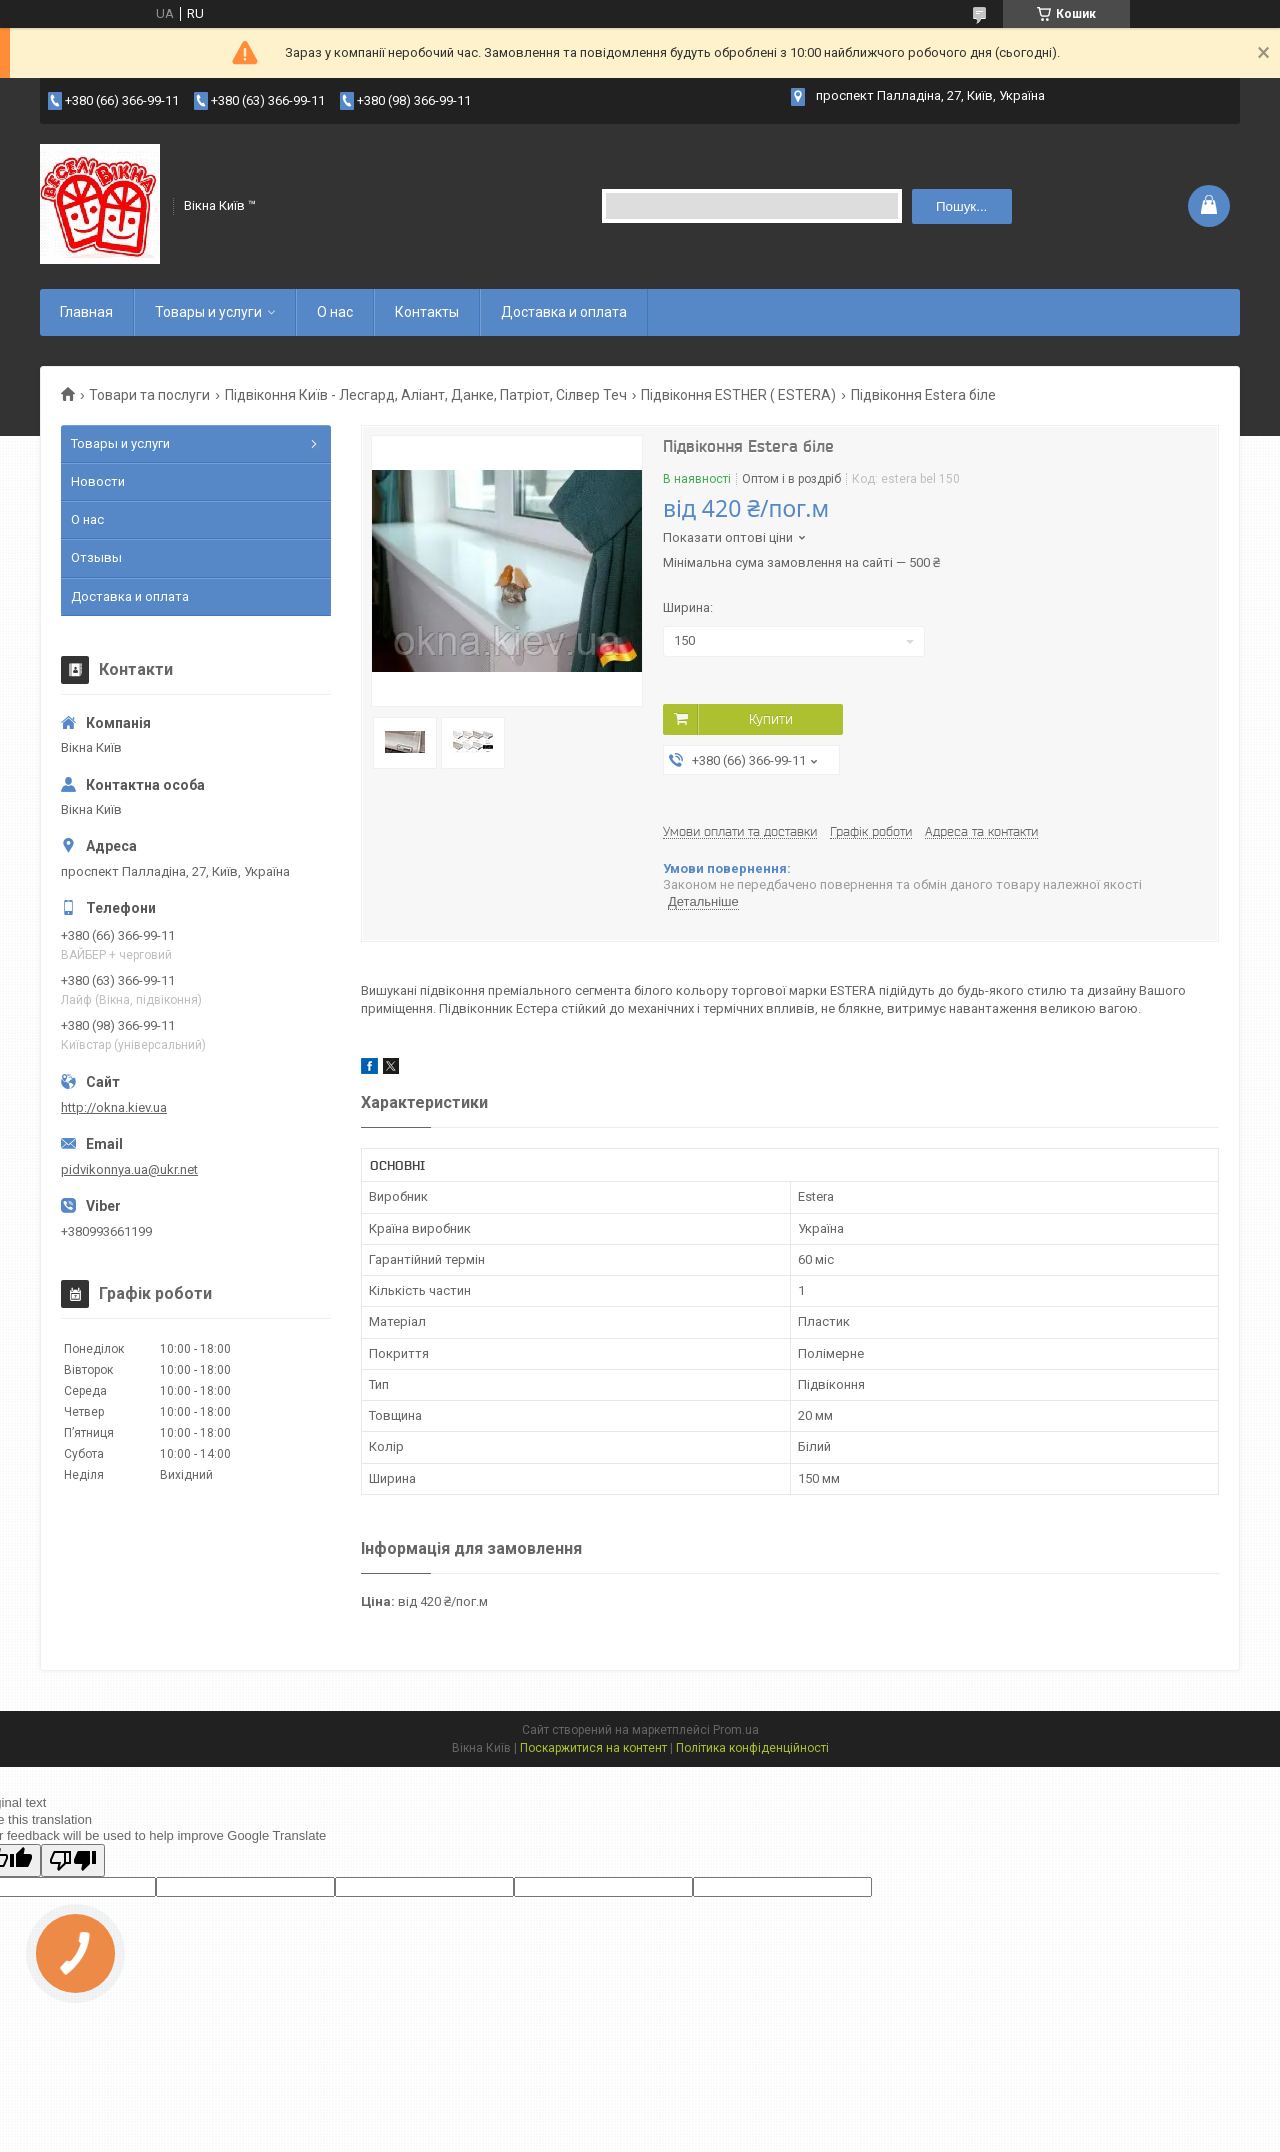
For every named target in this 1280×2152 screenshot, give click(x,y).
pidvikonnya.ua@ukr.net (129, 1169)
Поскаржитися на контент (593, 1748)
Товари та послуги (149, 395)
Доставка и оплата (564, 312)
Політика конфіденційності (752, 1748)
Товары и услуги (208, 312)
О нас (335, 312)
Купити (771, 719)
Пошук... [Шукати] (961, 206)
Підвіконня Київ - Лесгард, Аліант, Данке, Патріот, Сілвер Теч (426, 395)
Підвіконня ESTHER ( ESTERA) (738, 395)
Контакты (427, 312)
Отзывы (96, 557)
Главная (86, 312)
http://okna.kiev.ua (114, 1107)
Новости (98, 481)
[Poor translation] (73, 1860)
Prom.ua (736, 1730)
